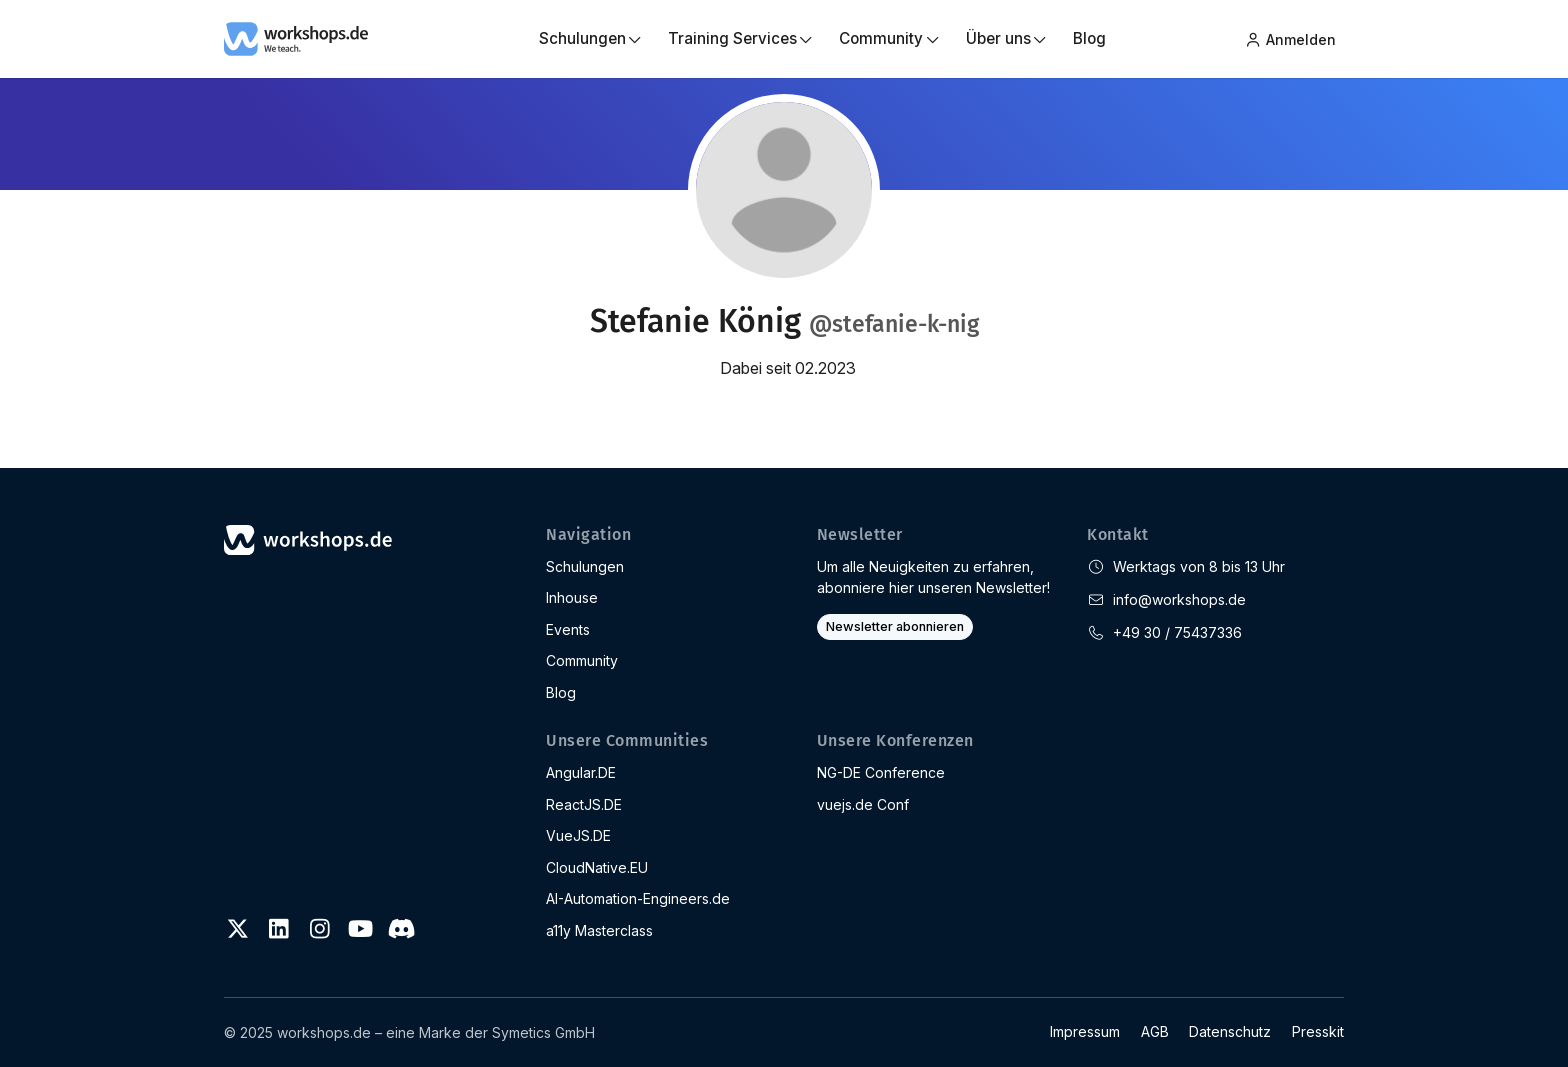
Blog (1089, 38)
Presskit (1318, 1031)
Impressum (1085, 1031)
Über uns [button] (998, 38)
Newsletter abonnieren (895, 626)
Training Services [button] (732, 38)
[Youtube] (360, 929)
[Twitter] (238, 929)
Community (582, 660)
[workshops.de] (296, 37)
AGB (1155, 1031)
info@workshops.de (1179, 599)
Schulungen (585, 566)
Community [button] (881, 38)
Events (568, 629)
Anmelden (1291, 38)
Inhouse (572, 597)
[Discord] (401, 929)
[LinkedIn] (279, 929)
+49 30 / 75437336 (1177, 632)
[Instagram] (320, 929)
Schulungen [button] (582, 38)
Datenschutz (1230, 1031)
